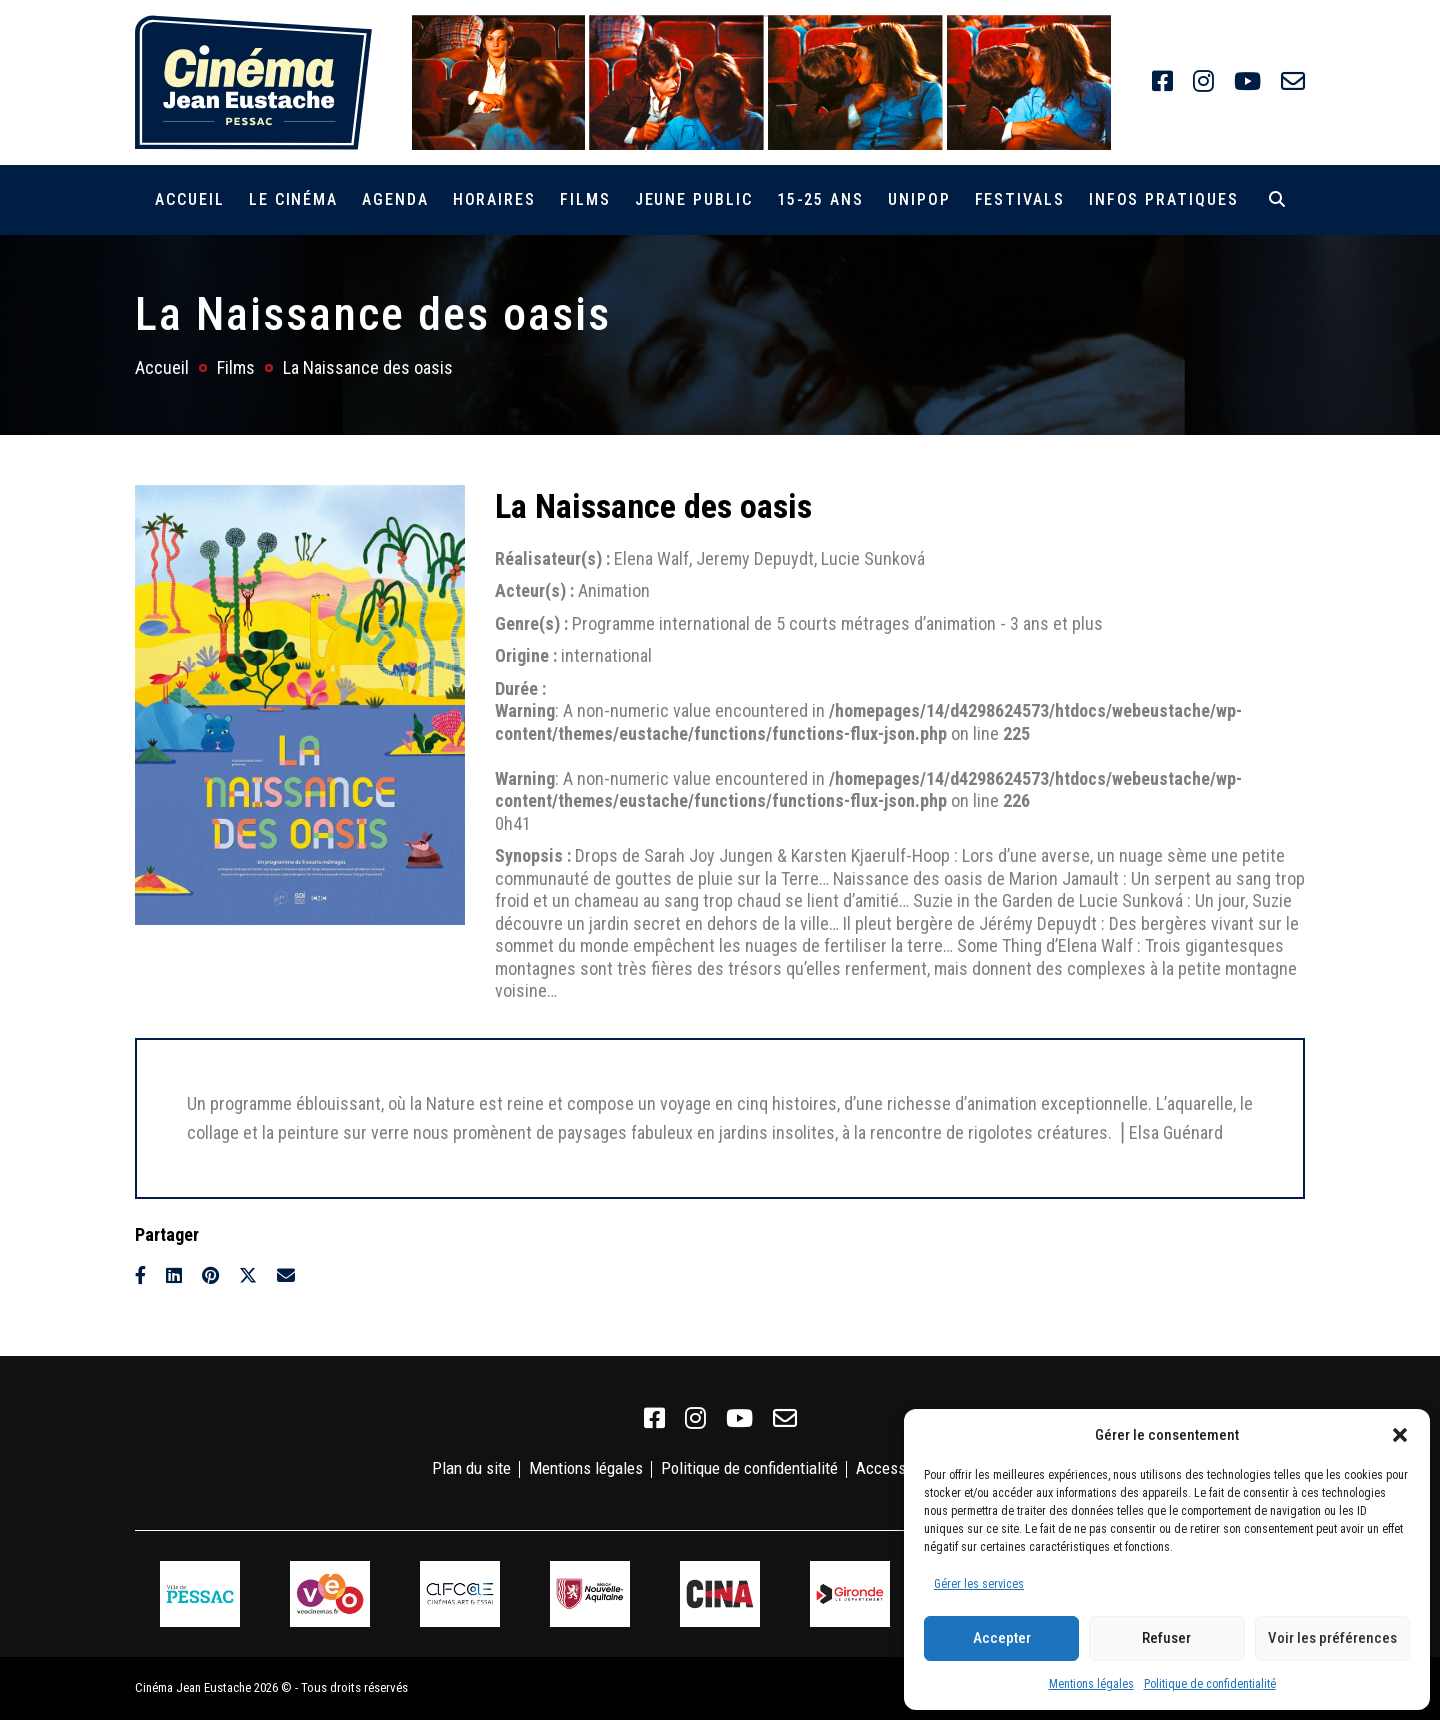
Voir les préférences (1332, 1638)
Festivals (1020, 199)
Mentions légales (1091, 1684)
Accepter (1002, 1638)
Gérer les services (979, 1584)
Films (585, 199)
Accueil (189, 199)
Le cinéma (293, 199)
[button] (1400, 1435)
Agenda (395, 199)
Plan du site (471, 1468)
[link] (1162, 82)
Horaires (494, 199)
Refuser (1166, 1638)
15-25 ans (820, 199)
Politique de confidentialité (1210, 1684)
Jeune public (694, 199)
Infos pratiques (1164, 199)
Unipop (919, 199)
